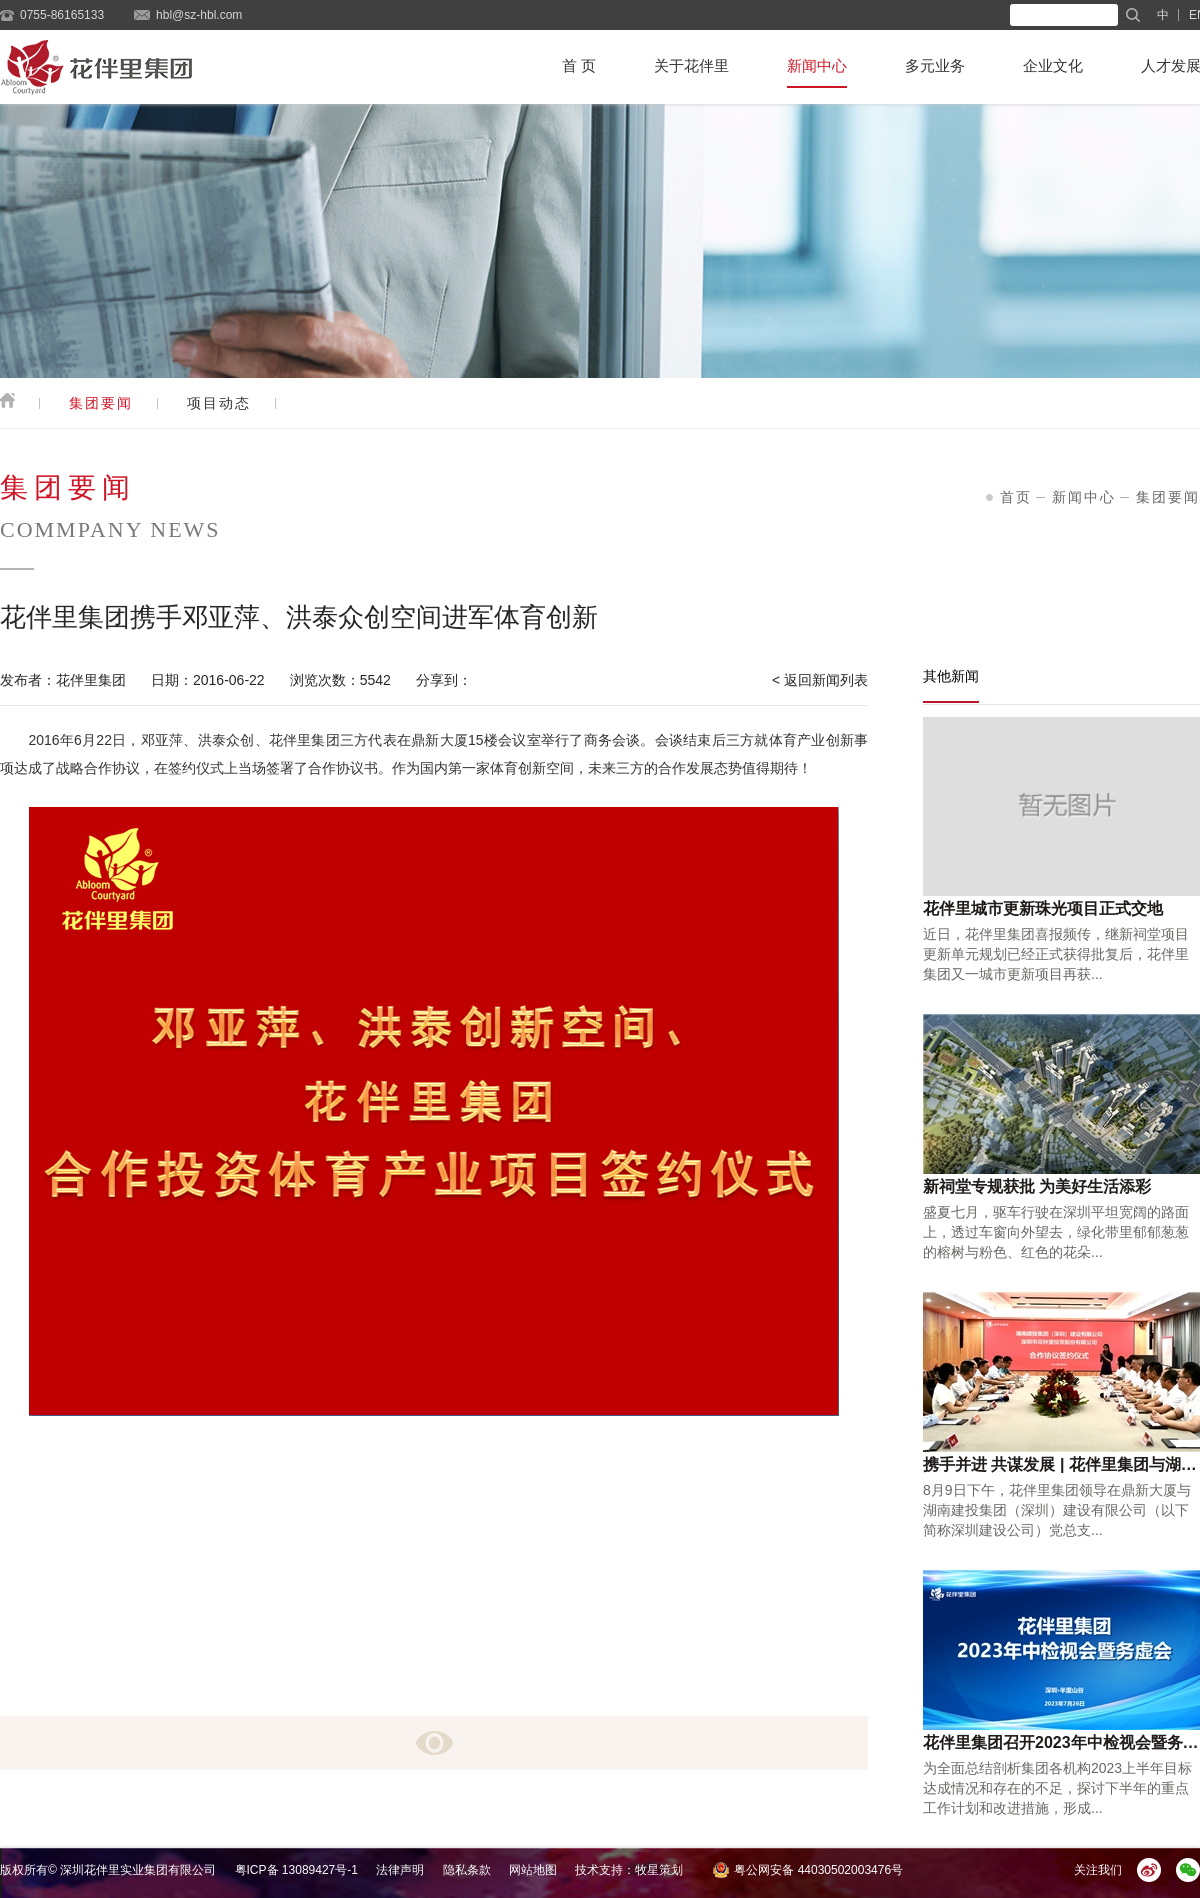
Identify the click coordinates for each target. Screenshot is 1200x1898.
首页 (1016, 497)
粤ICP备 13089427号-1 (296, 1870)
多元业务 (935, 65)
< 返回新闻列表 (820, 680)
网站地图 (533, 1870)
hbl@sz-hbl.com (199, 15)
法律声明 (400, 1870)
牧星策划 (659, 1870)
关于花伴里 (691, 65)
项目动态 (219, 403)
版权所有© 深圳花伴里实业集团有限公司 (108, 1870)
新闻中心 (817, 65)
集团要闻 (101, 403)
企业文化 (1053, 65)
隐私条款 (467, 1870)
